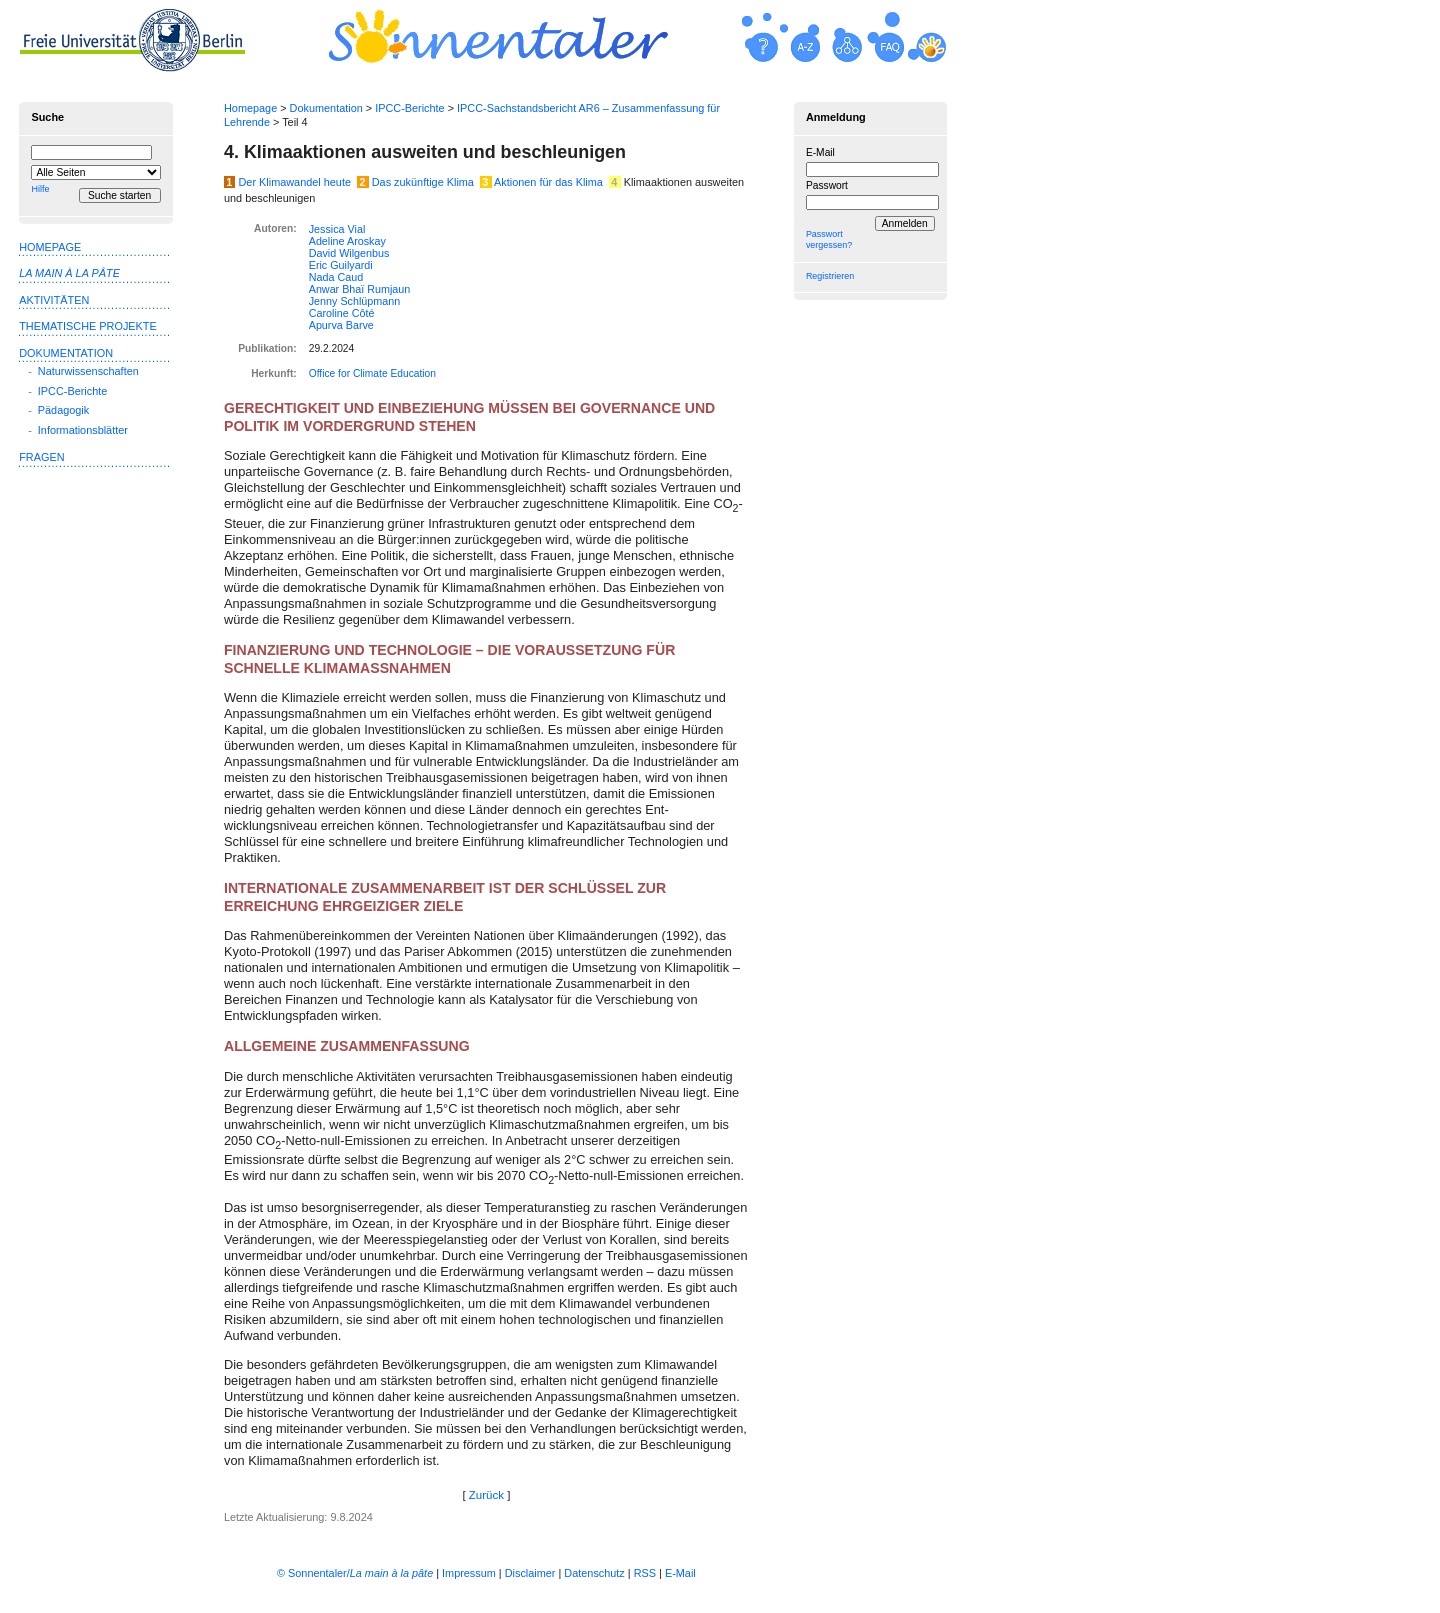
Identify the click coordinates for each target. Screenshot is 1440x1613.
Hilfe (40, 189)
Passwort (827, 185)
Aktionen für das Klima (548, 182)
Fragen (41, 457)
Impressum (469, 1573)
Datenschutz (594, 1573)
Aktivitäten (54, 300)
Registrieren (830, 276)
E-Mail (820, 152)
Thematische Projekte (88, 326)
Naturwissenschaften (88, 371)
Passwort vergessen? (829, 239)
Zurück (486, 1495)
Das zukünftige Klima (423, 182)
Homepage (250, 108)
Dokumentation (326, 108)
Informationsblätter (83, 430)
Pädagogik (63, 410)
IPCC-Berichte (410, 108)
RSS (645, 1573)
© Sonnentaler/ (355, 1573)
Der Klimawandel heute (295, 182)
